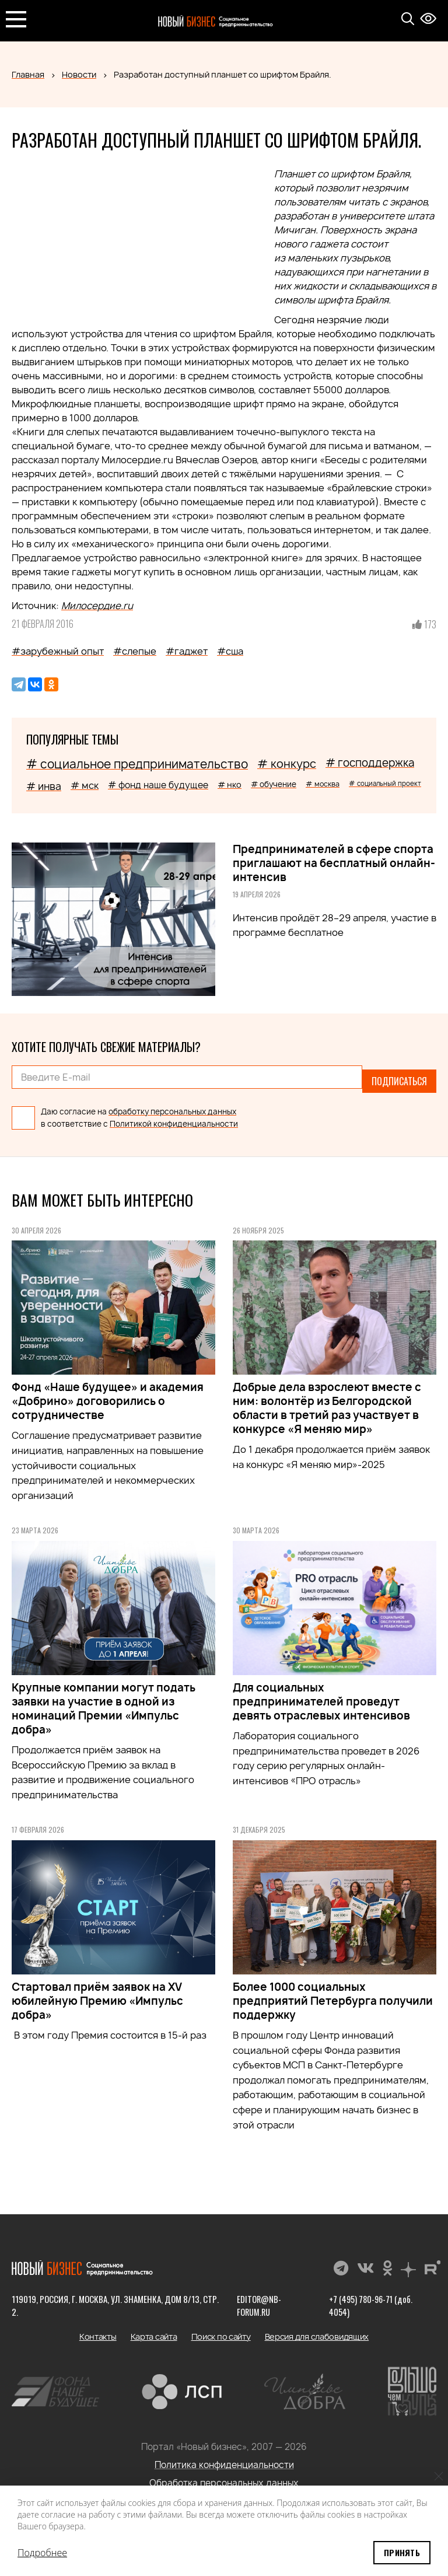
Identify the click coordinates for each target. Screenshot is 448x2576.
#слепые (134, 651)
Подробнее (42, 2552)
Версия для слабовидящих (317, 2328)
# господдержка (370, 763)
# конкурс (286, 763)
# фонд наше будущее (158, 785)
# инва (43, 786)
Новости (79, 74)
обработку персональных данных (172, 1103)
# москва (323, 784)
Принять (402, 2552)
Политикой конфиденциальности (174, 1115)
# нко (230, 784)
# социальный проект (385, 783)
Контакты (98, 2328)
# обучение (273, 784)
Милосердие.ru (97, 605)
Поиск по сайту (221, 2328)
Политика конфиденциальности (224, 2457)
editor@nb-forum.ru (255, 2298)
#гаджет (187, 651)
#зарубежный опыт (58, 651)
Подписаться (399, 1077)
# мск (85, 785)
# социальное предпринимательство (137, 764)
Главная (28, 74)
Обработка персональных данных (224, 2475)
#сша (230, 651)
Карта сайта (154, 2328)
